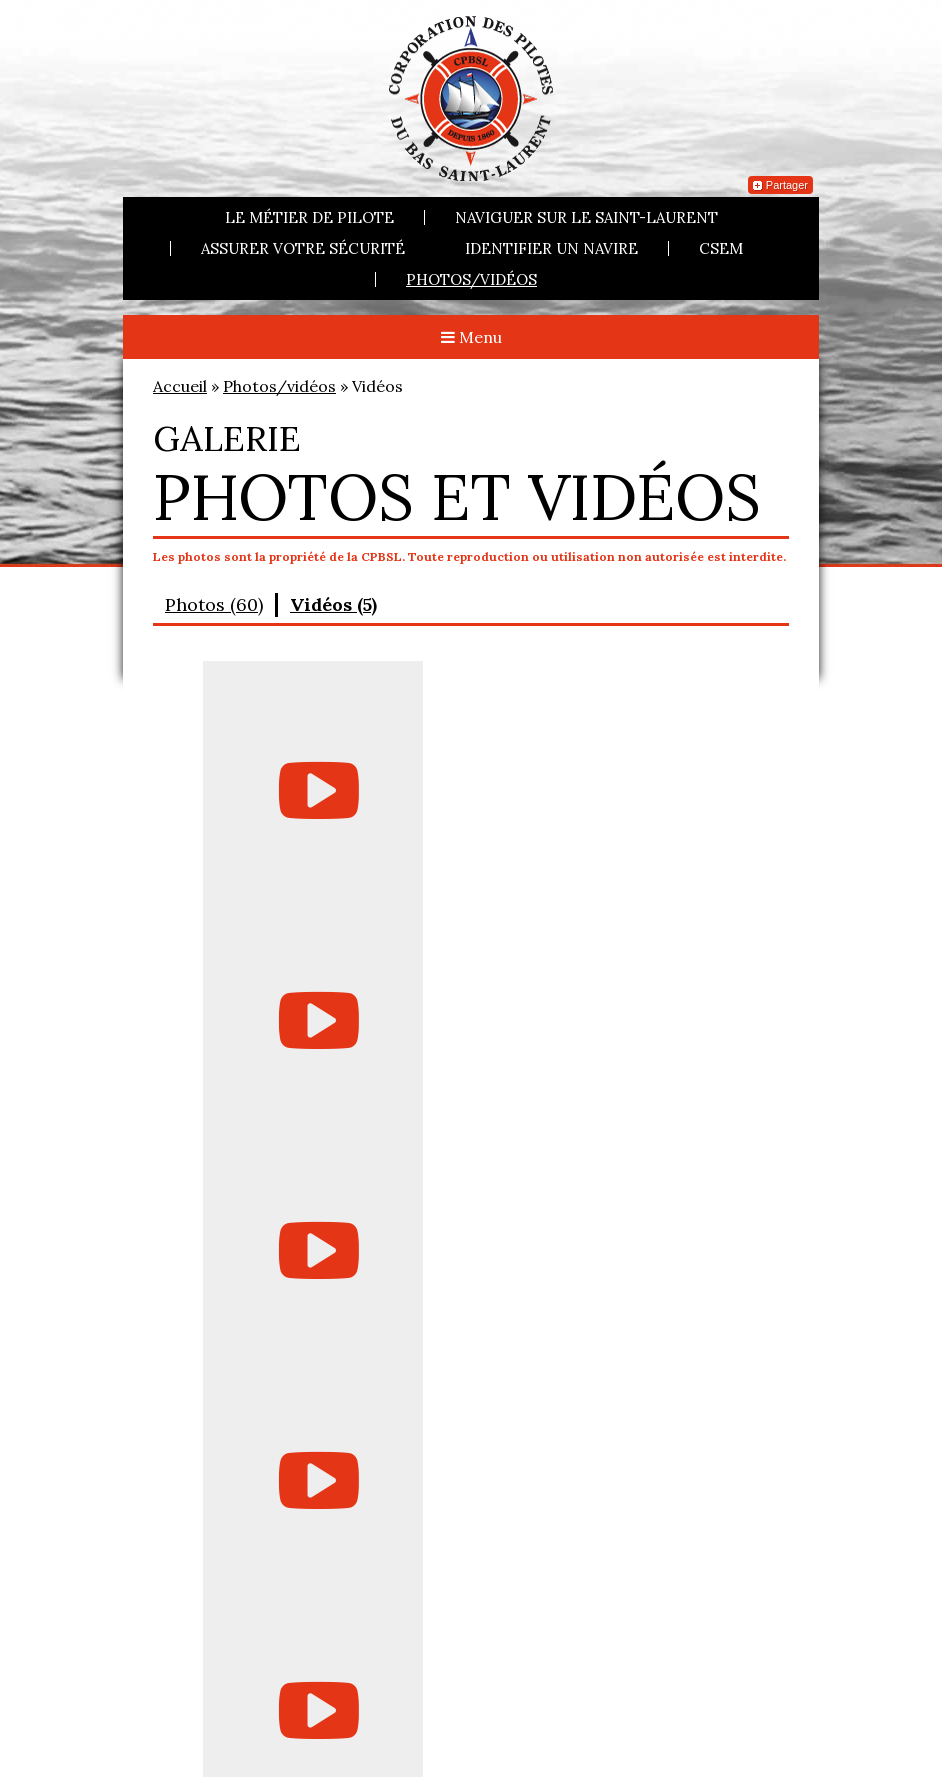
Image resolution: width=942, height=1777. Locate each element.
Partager (780, 185)
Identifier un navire (551, 248)
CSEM (721, 248)
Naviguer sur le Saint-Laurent (586, 217)
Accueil (180, 386)
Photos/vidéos (471, 279)
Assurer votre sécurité (303, 248)
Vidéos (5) (333, 604)
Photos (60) (214, 604)
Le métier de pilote (309, 217)
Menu (471, 337)
